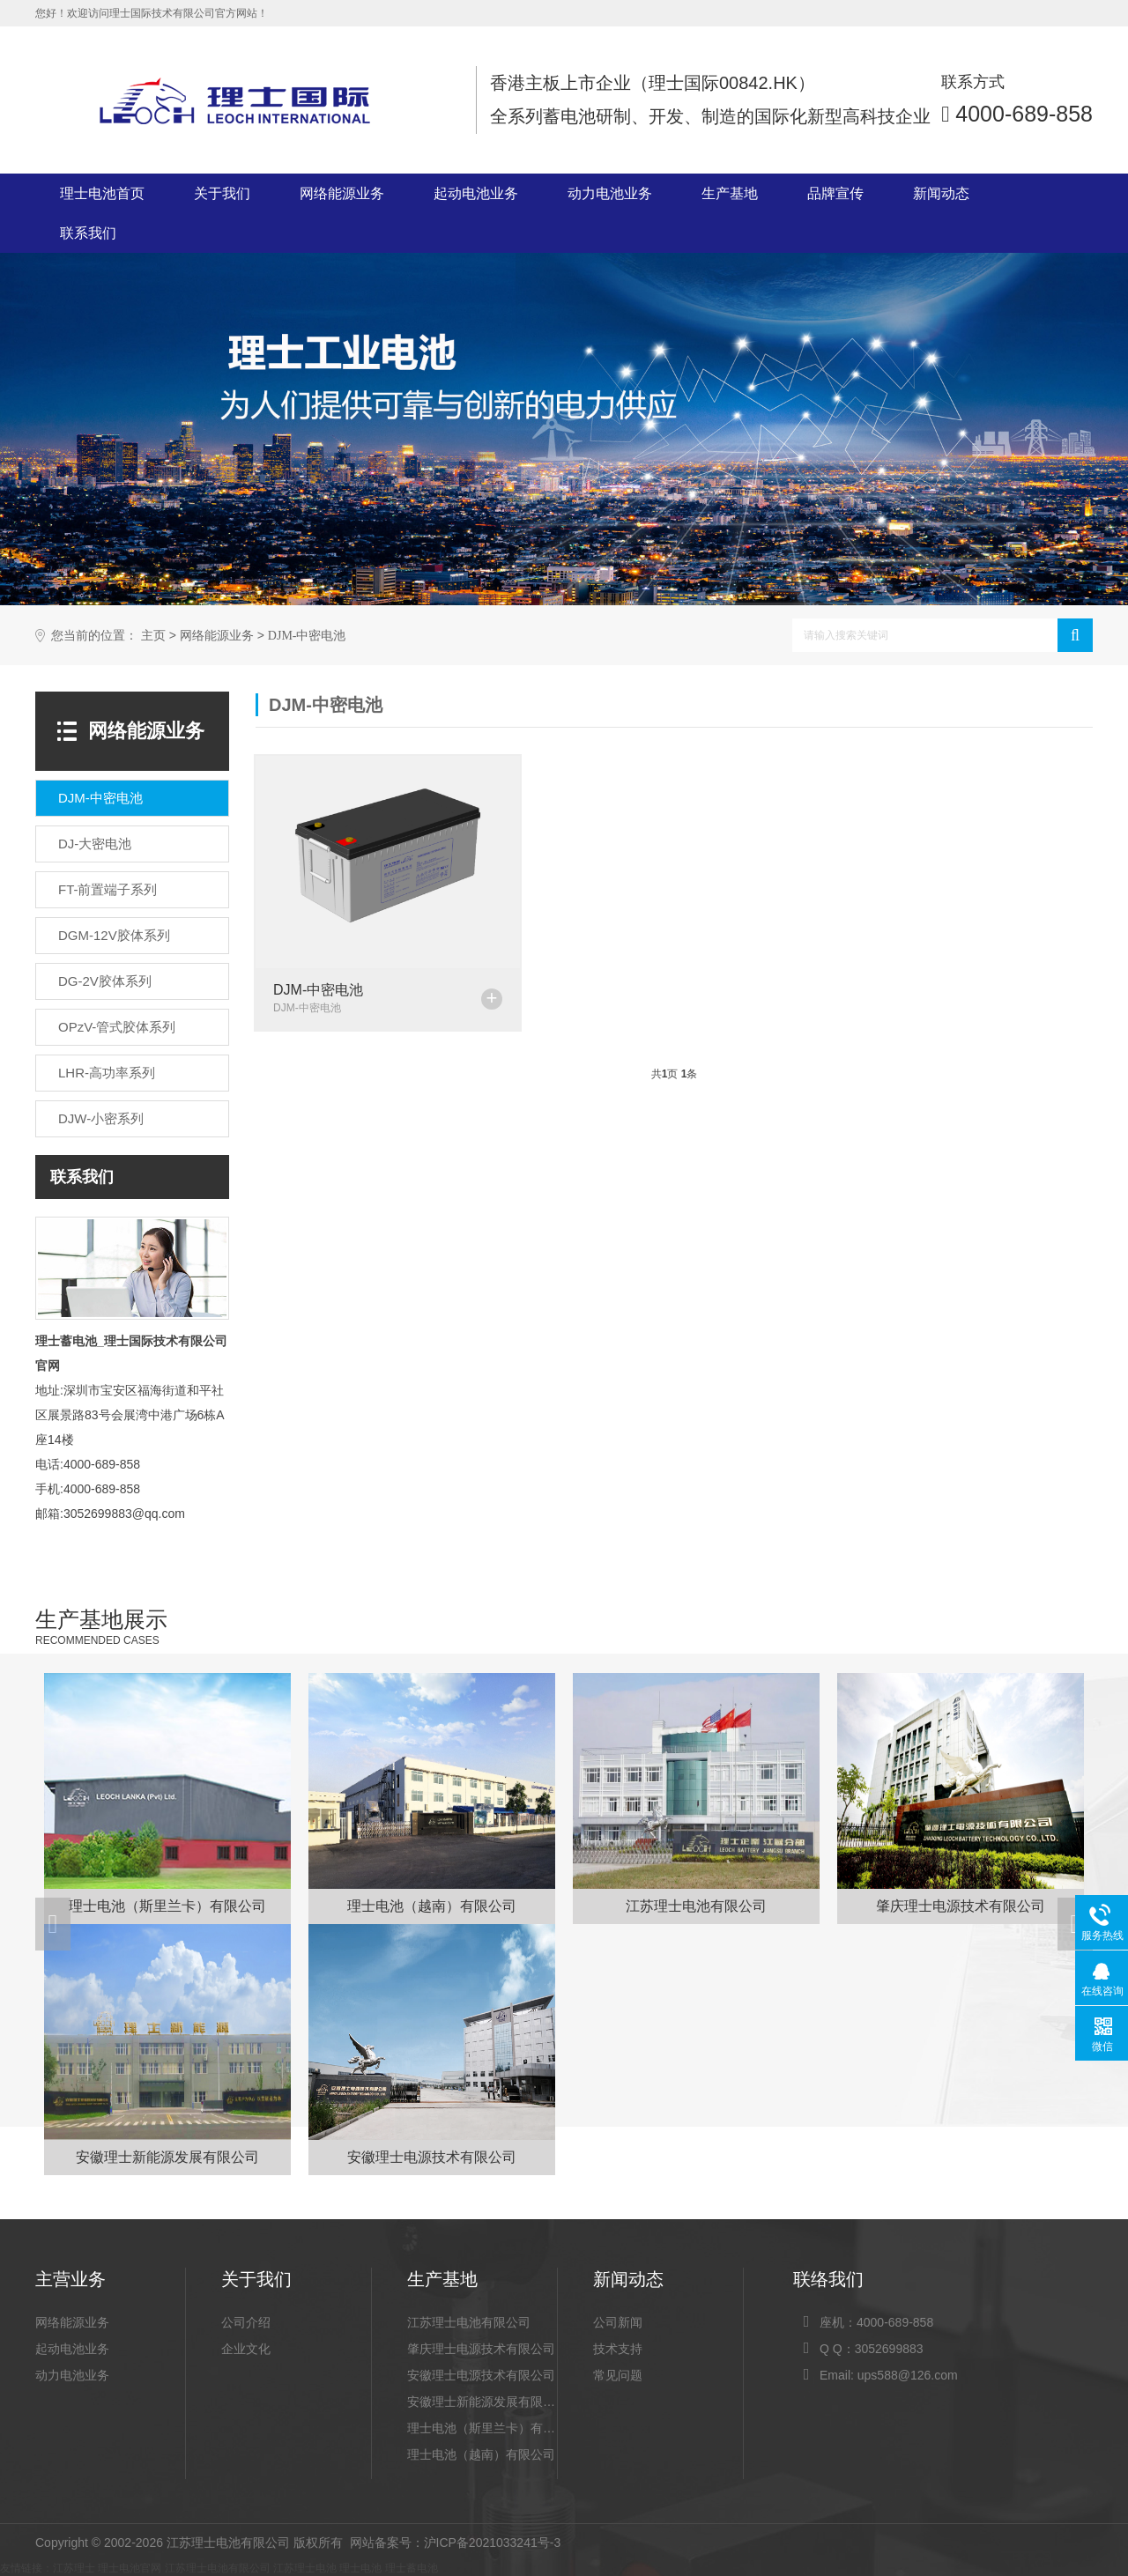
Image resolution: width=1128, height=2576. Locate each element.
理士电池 (360, 2568)
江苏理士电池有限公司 (469, 2322)
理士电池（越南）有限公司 (481, 2454)
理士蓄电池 (66, 1341)
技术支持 (617, 2349)
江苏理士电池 (305, 2568)
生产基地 (729, 193)
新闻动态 (941, 193)
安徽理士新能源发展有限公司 (482, 2402)
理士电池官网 (129, 2568)
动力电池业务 (610, 193)
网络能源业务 (342, 193)
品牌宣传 (835, 193)
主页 (153, 635)
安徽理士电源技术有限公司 (481, 2375)
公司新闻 (617, 2322)
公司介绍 (246, 2322)
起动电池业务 (476, 193)
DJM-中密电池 (307, 635)
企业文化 (246, 2349)
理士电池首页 (102, 193)
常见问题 (617, 2375)
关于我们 (222, 193)
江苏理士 (74, 2568)
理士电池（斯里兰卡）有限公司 (482, 2428)
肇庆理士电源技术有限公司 (481, 2349)
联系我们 (88, 233)
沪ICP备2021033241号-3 (492, 2542)
